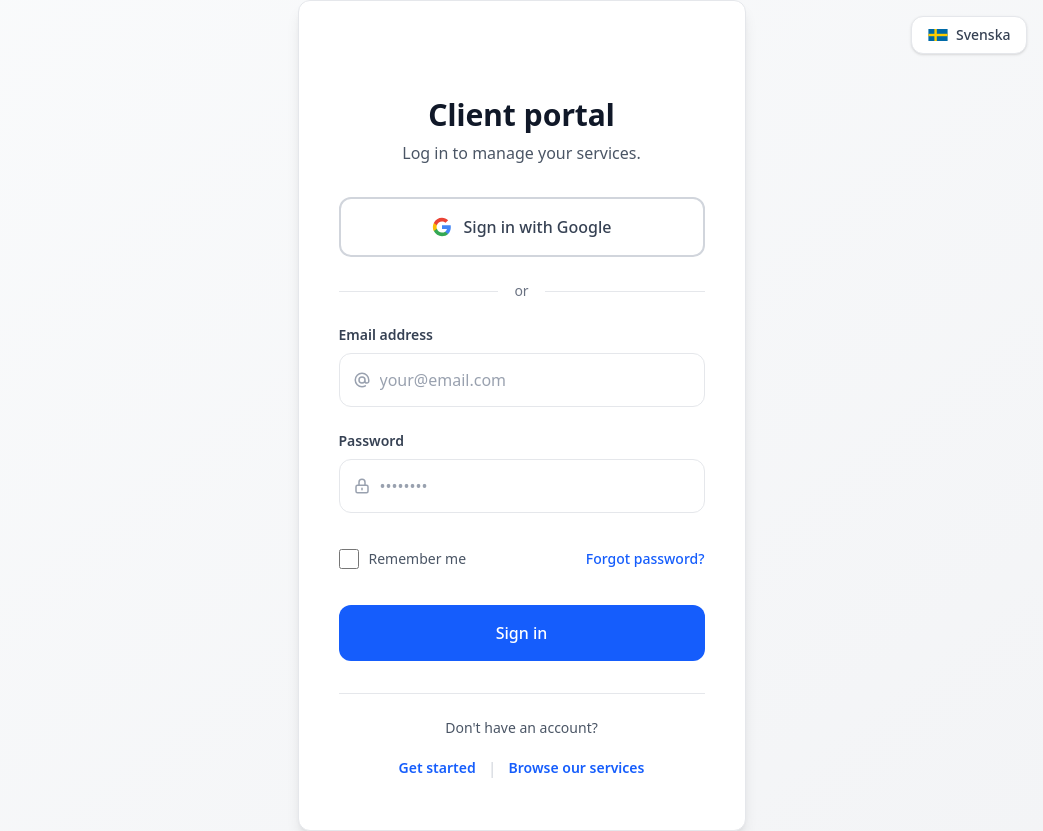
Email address (53, 367)
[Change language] (43, 37)
